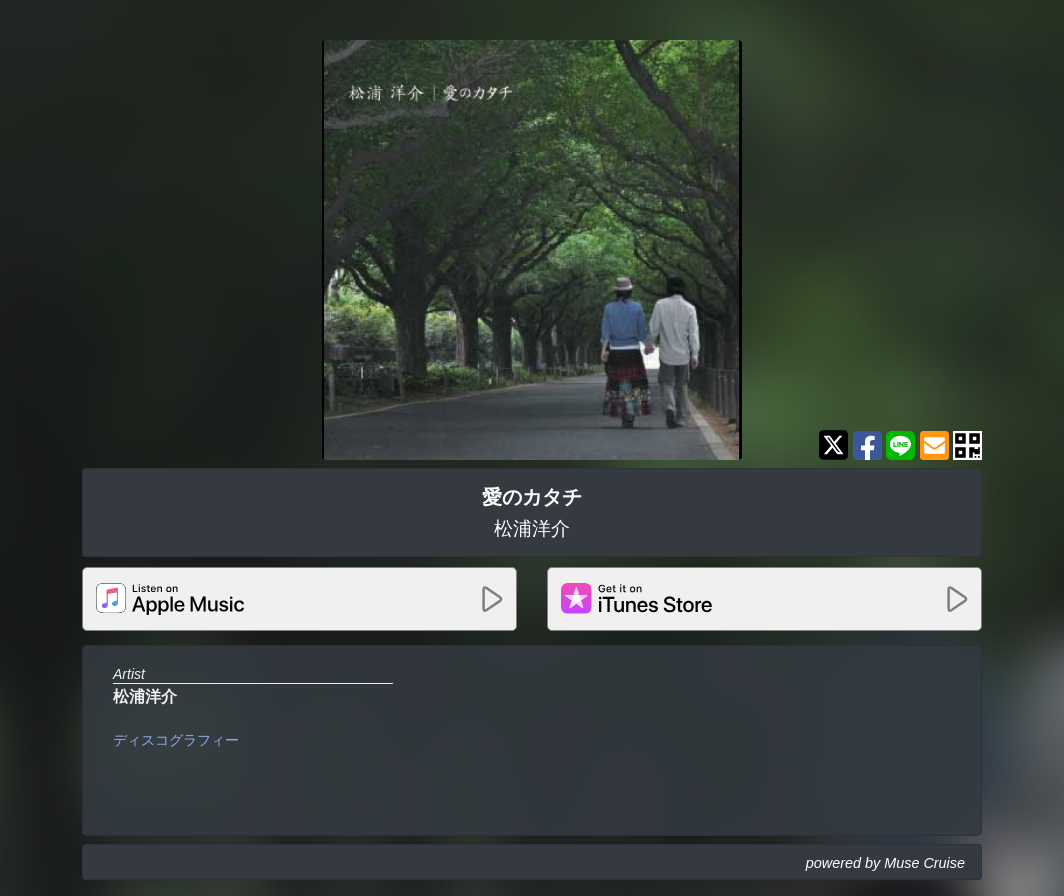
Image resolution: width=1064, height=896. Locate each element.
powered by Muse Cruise (885, 863)
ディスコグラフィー (176, 740)
